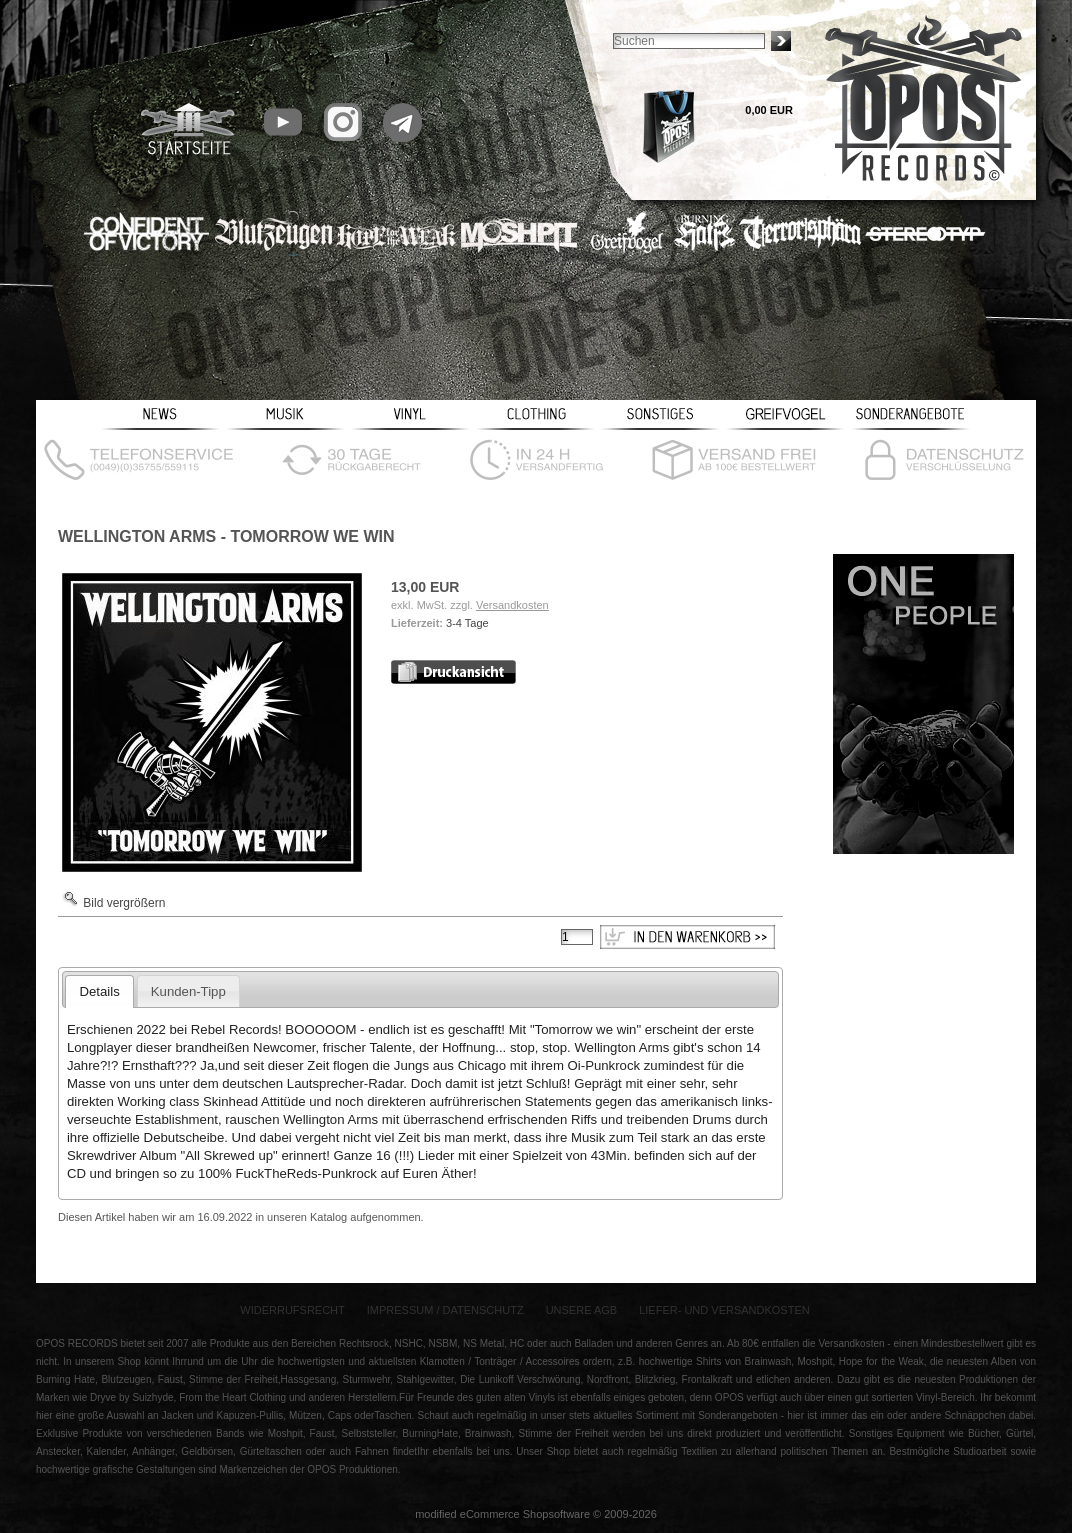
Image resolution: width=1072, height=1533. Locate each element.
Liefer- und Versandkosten (724, 1310)
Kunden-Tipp (188, 991)
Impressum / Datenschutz (445, 1310)
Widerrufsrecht (292, 1310)
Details (99, 991)
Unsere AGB (582, 1310)
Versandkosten (512, 605)
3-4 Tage (467, 623)
